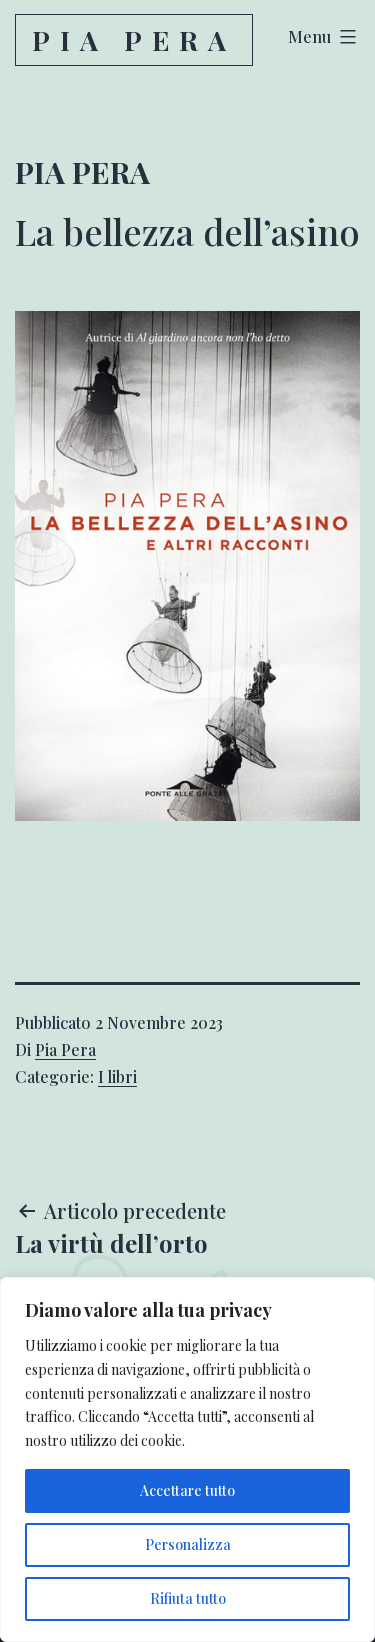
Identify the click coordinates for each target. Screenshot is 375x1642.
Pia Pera (134, 40)
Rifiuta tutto (188, 1598)
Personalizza (188, 1544)
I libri (117, 1076)
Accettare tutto (187, 1490)
